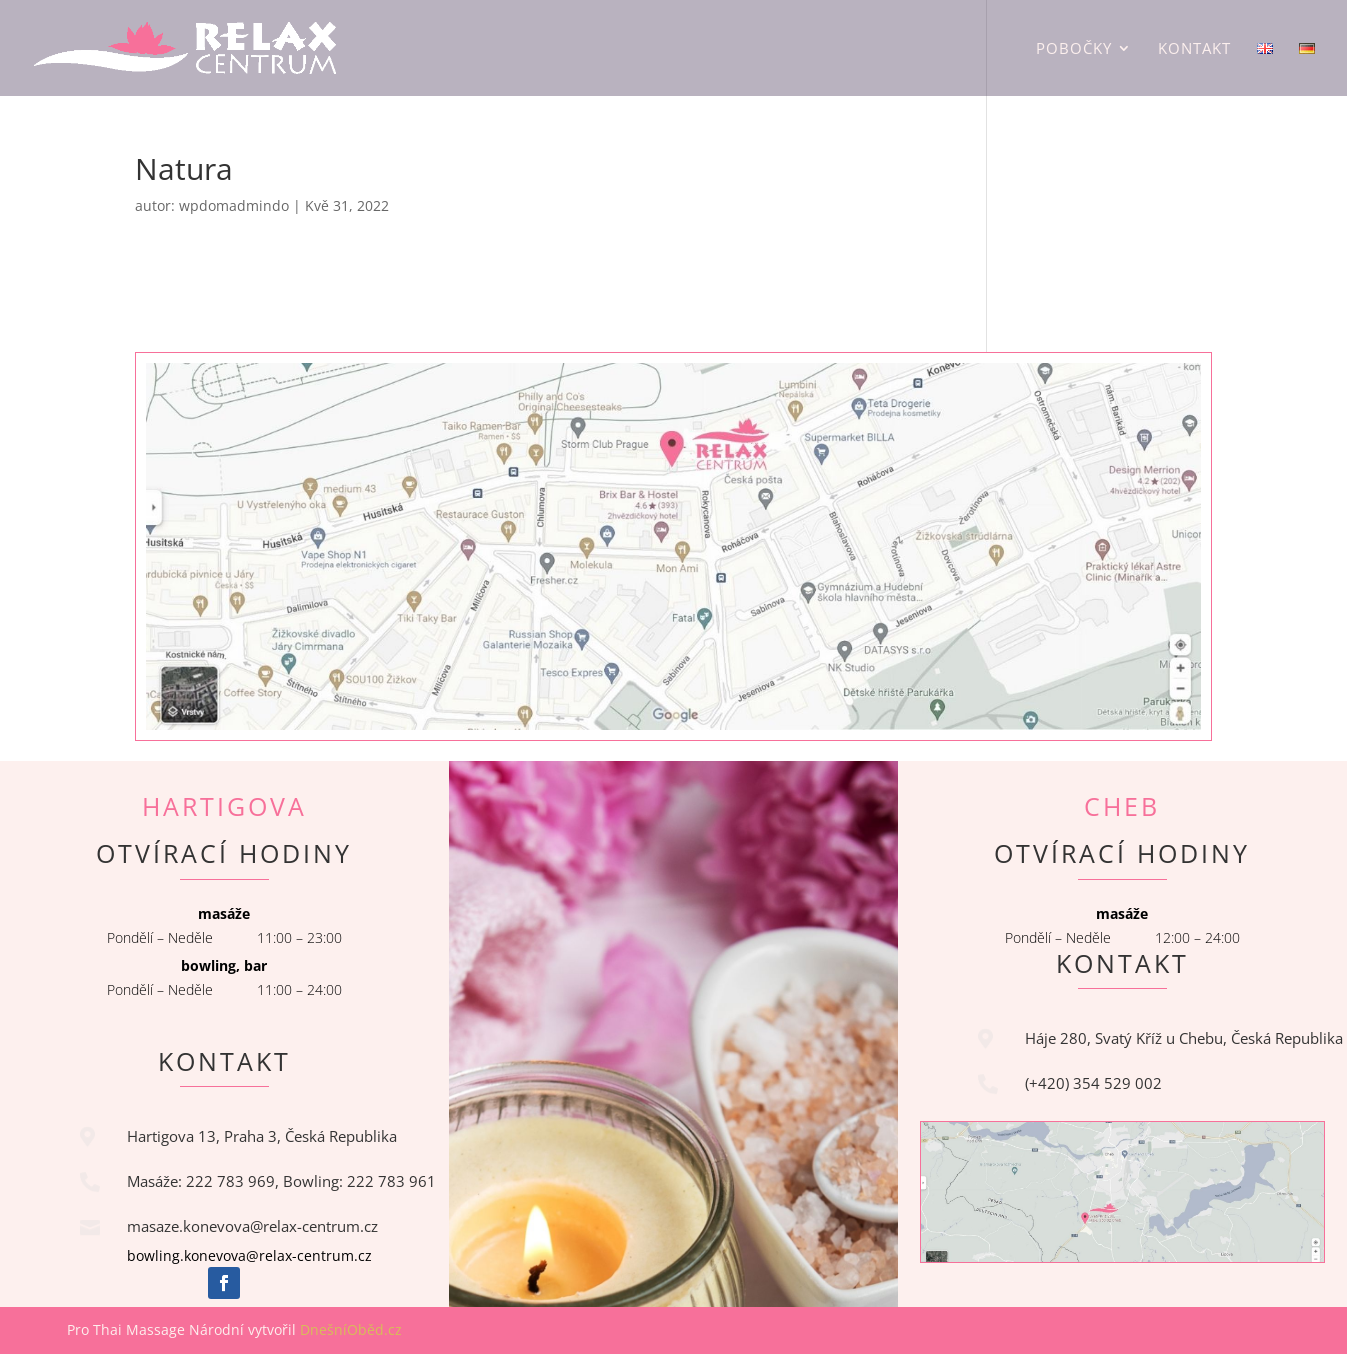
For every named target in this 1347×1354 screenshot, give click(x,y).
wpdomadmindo (234, 205)
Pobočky (1074, 49)
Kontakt (1194, 49)
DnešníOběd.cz (353, 1329)
